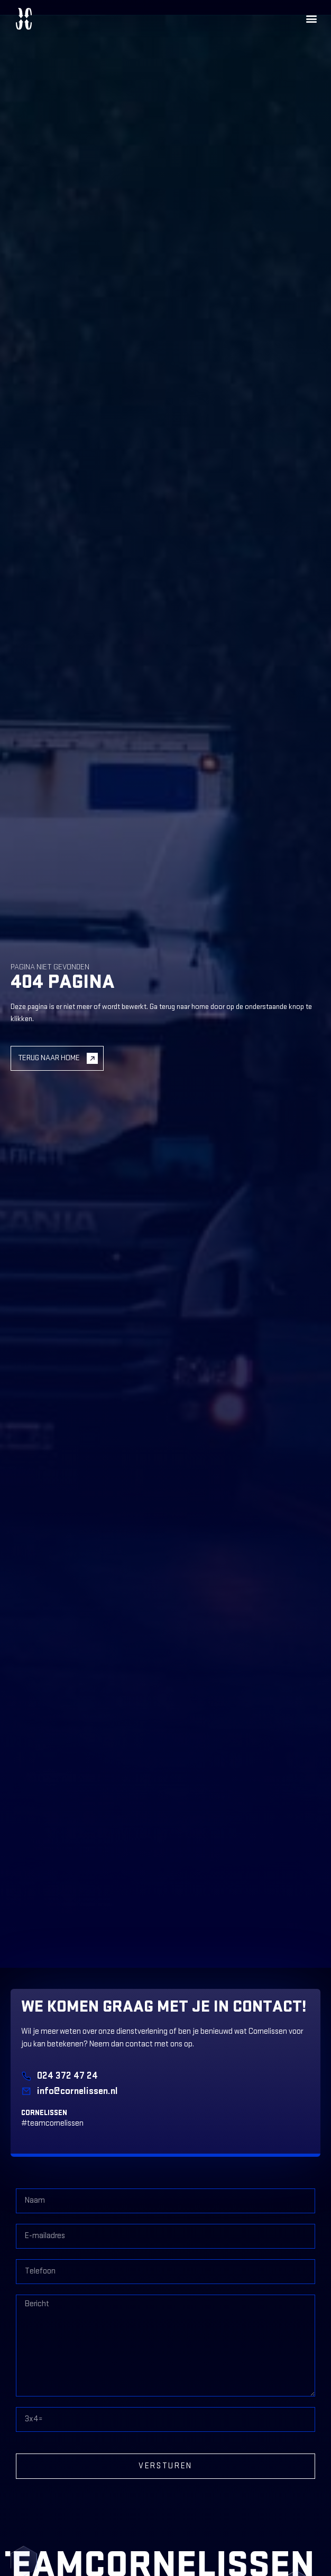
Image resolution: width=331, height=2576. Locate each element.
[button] (311, 18)
